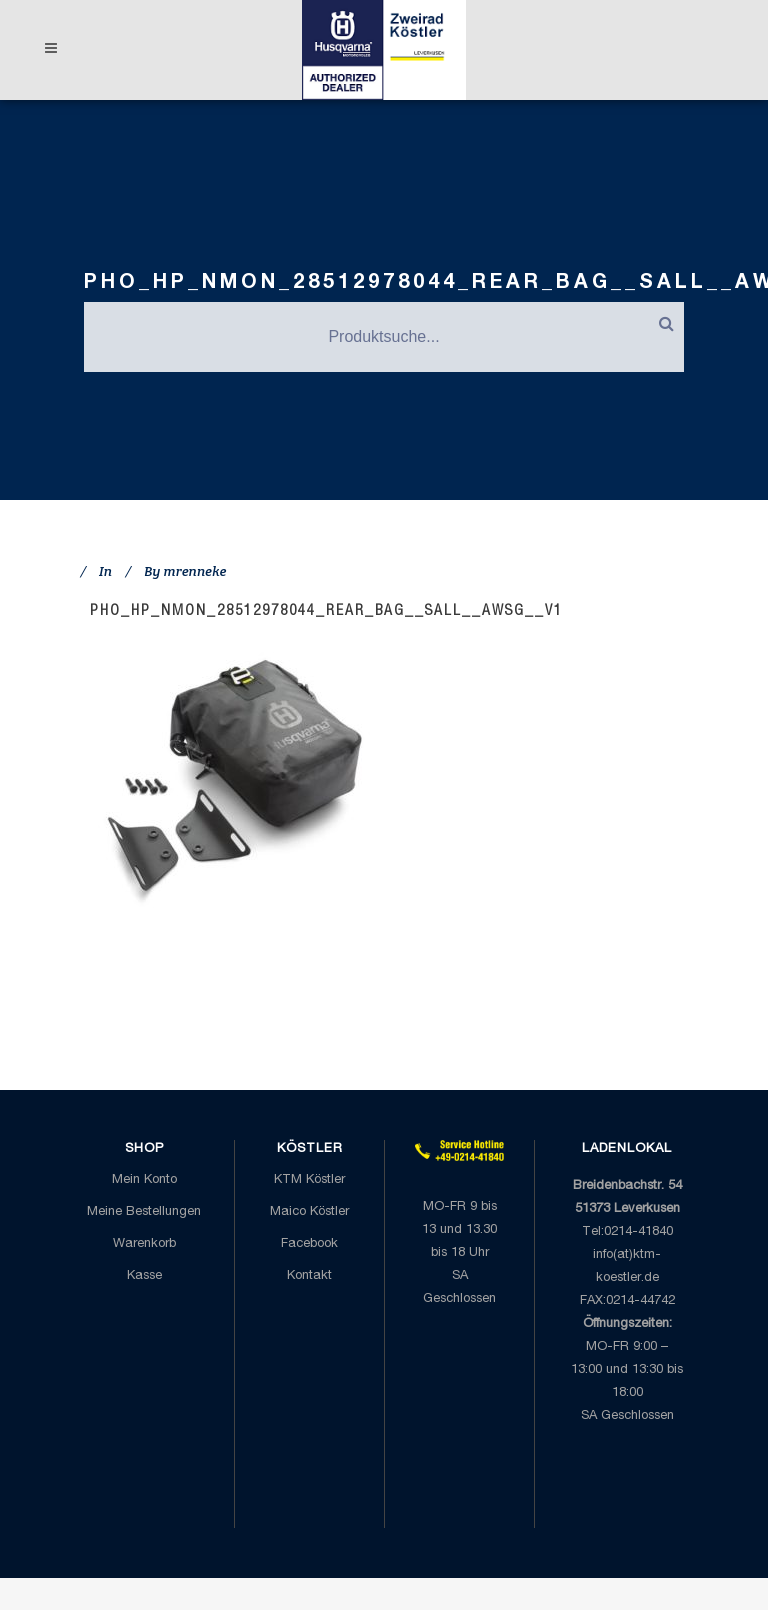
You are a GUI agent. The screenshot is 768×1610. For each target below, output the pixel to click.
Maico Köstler (309, 1212)
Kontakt (309, 1276)
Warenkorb (144, 1244)
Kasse (144, 1276)
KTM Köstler (309, 1180)
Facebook (309, 1244)
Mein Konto (144, 1180)
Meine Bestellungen (144, 1212)
